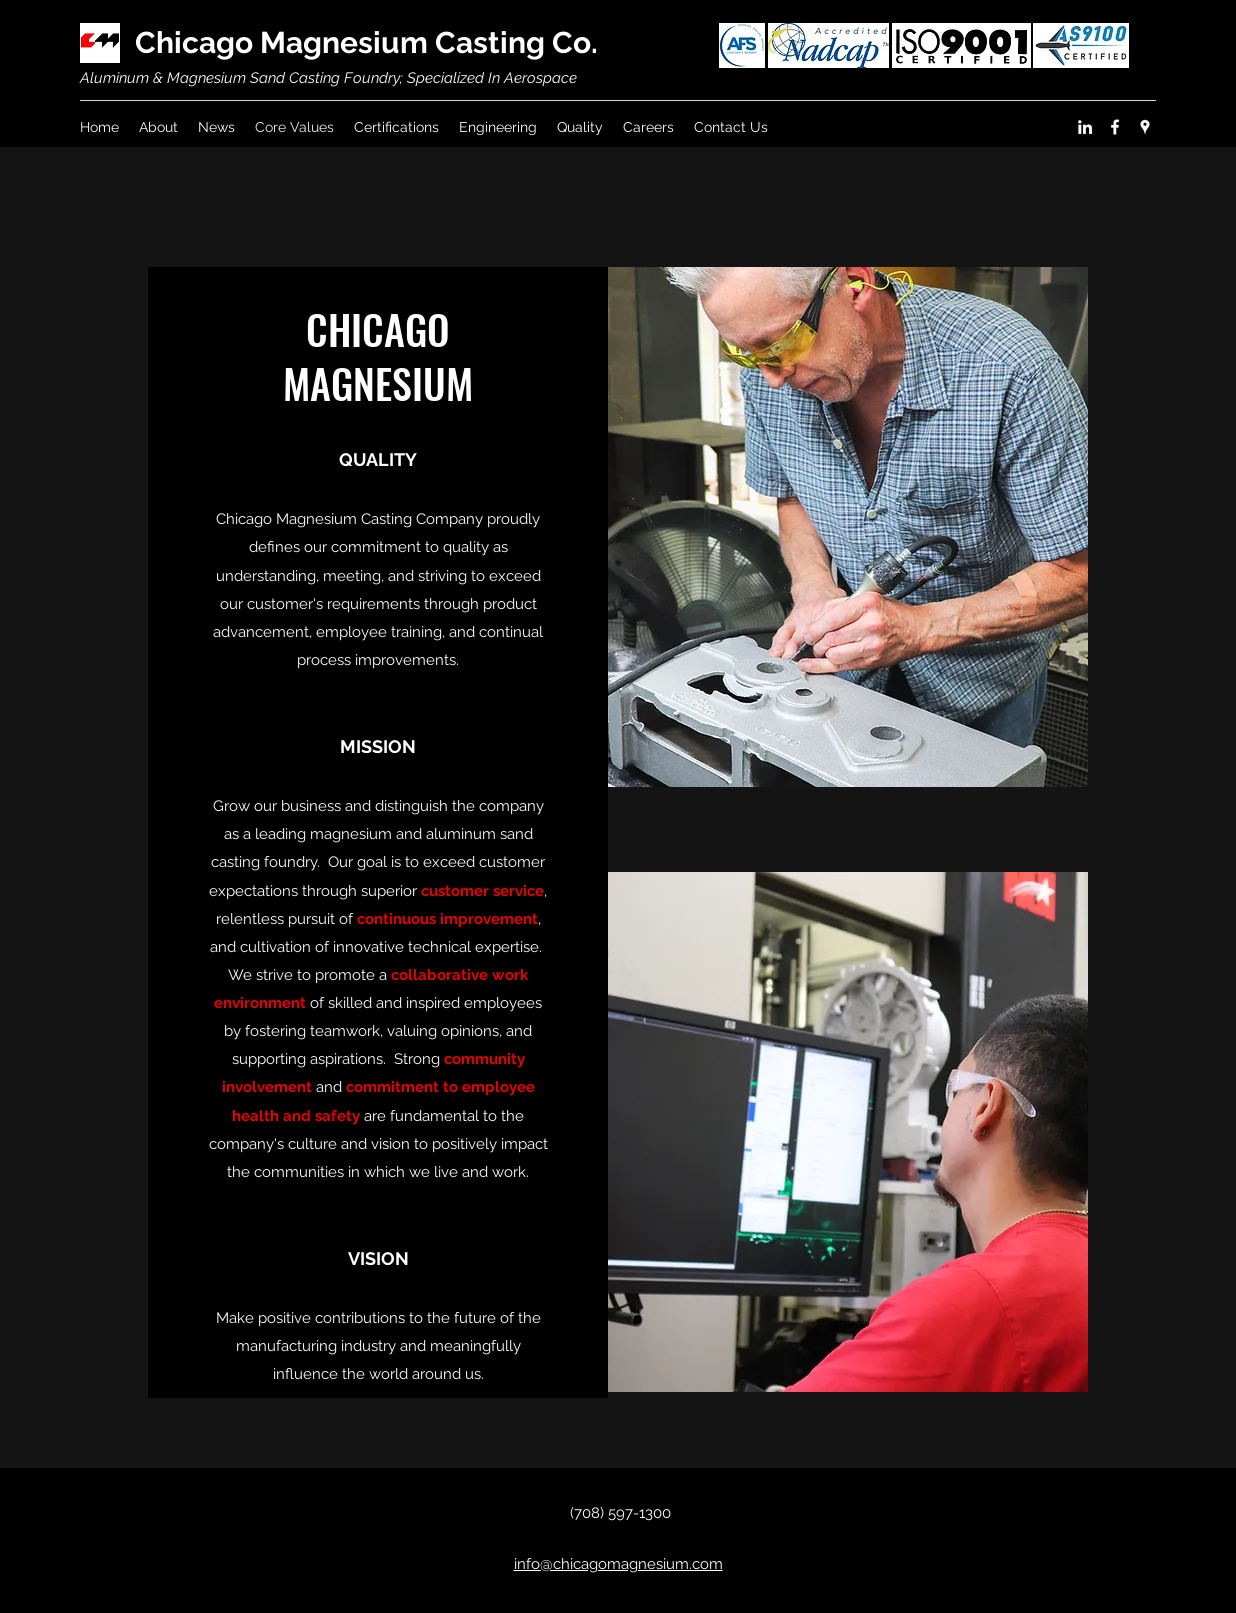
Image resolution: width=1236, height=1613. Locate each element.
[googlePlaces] (1145, 127)
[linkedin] (1085, 127)
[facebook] (1115, 127)
